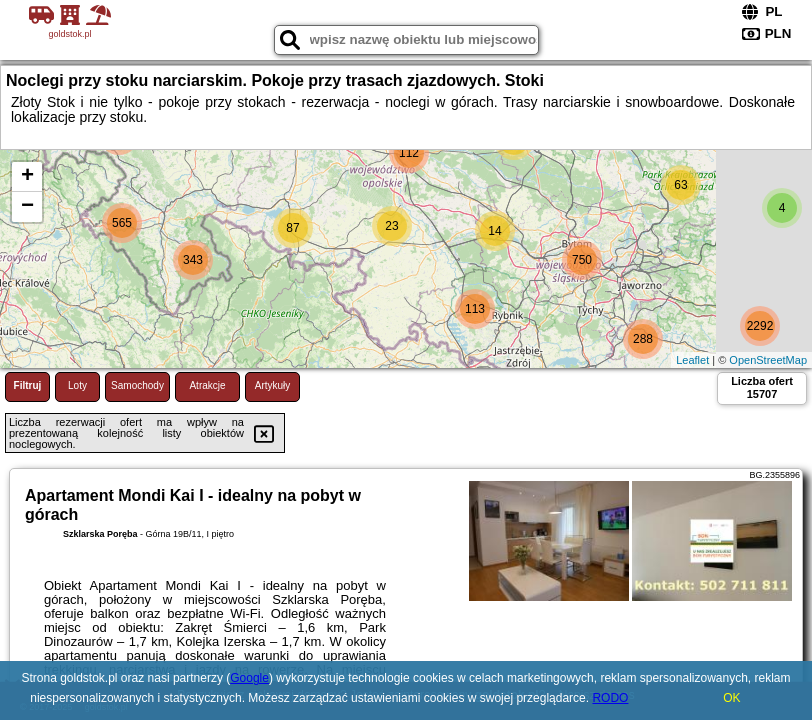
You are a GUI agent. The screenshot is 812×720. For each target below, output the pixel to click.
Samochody (137, 385)
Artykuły (273, 385)
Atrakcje (207, 385)
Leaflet (692, 360)
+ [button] (27, 177)
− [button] (27, 207)
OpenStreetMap (768, 360)
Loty (77, 385)
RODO (610, 698)
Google (249, 678)
